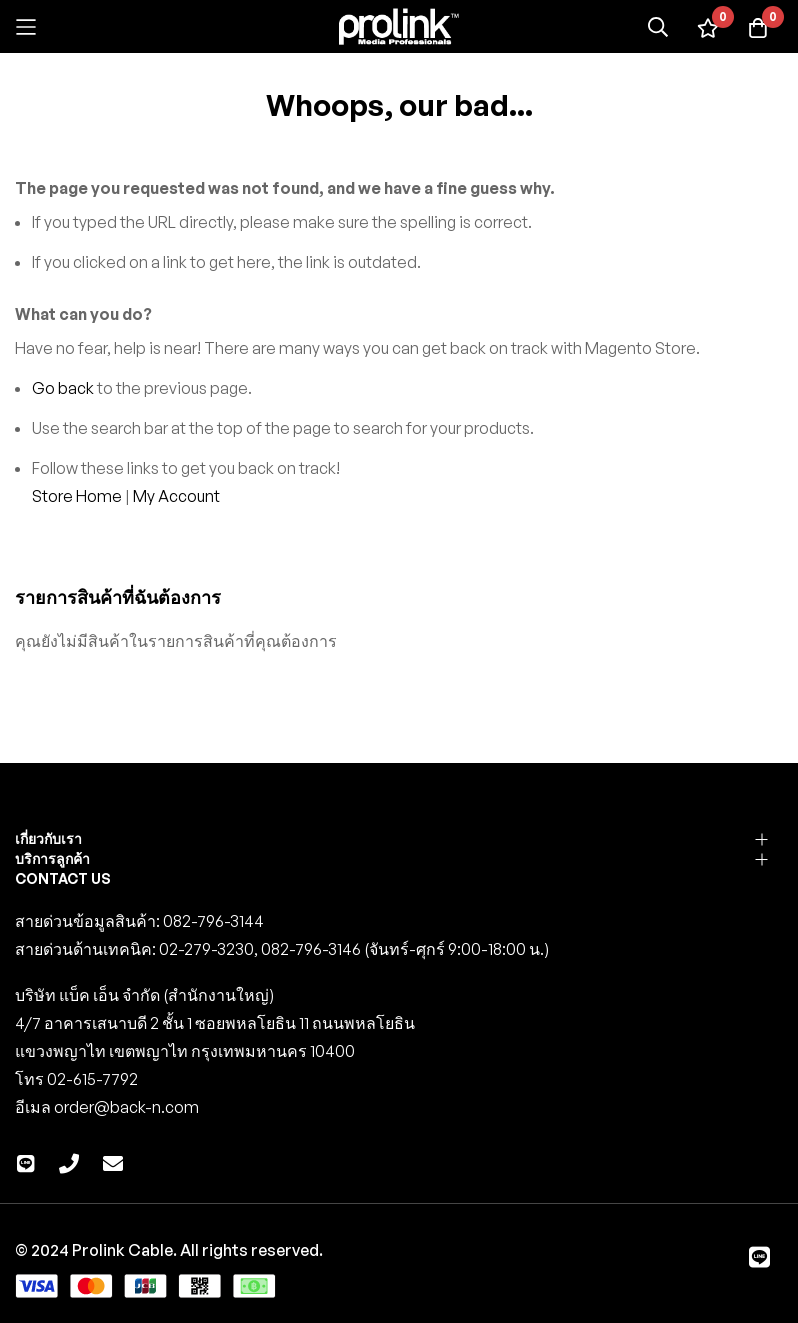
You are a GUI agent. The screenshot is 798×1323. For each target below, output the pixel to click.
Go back (63, 388)
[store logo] (399, 26)
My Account (176, 496)
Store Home (77, 496)
